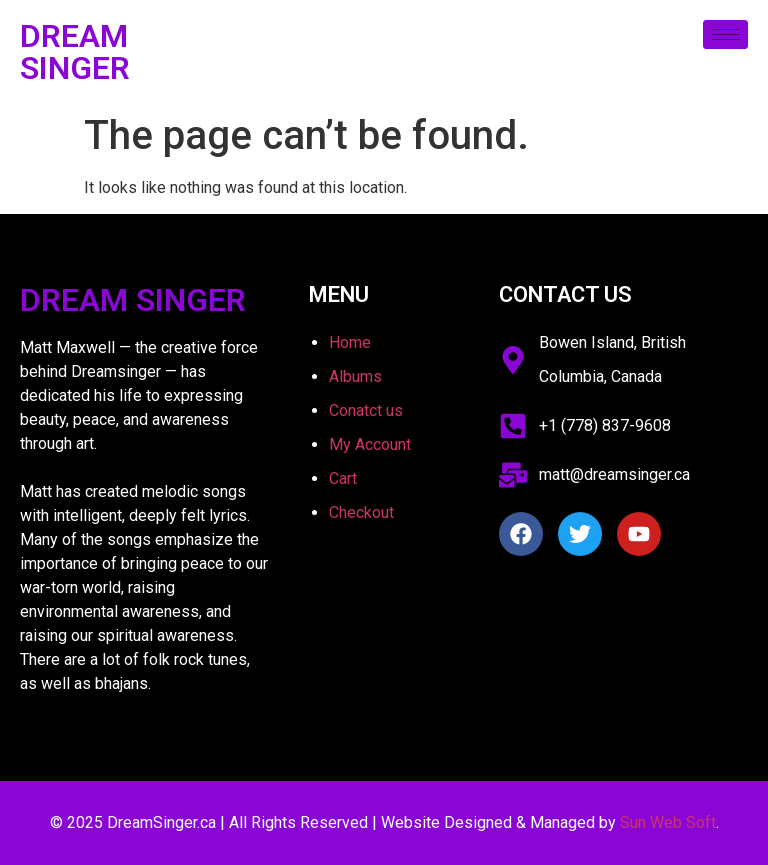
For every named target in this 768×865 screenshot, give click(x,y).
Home (350, 342)
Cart (343, 478)
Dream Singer (75, 52)
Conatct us (366, 410)
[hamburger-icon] (725, 34)
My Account (370, 444)
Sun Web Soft (668, 822)
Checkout (361, 512)
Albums (355, 376)
